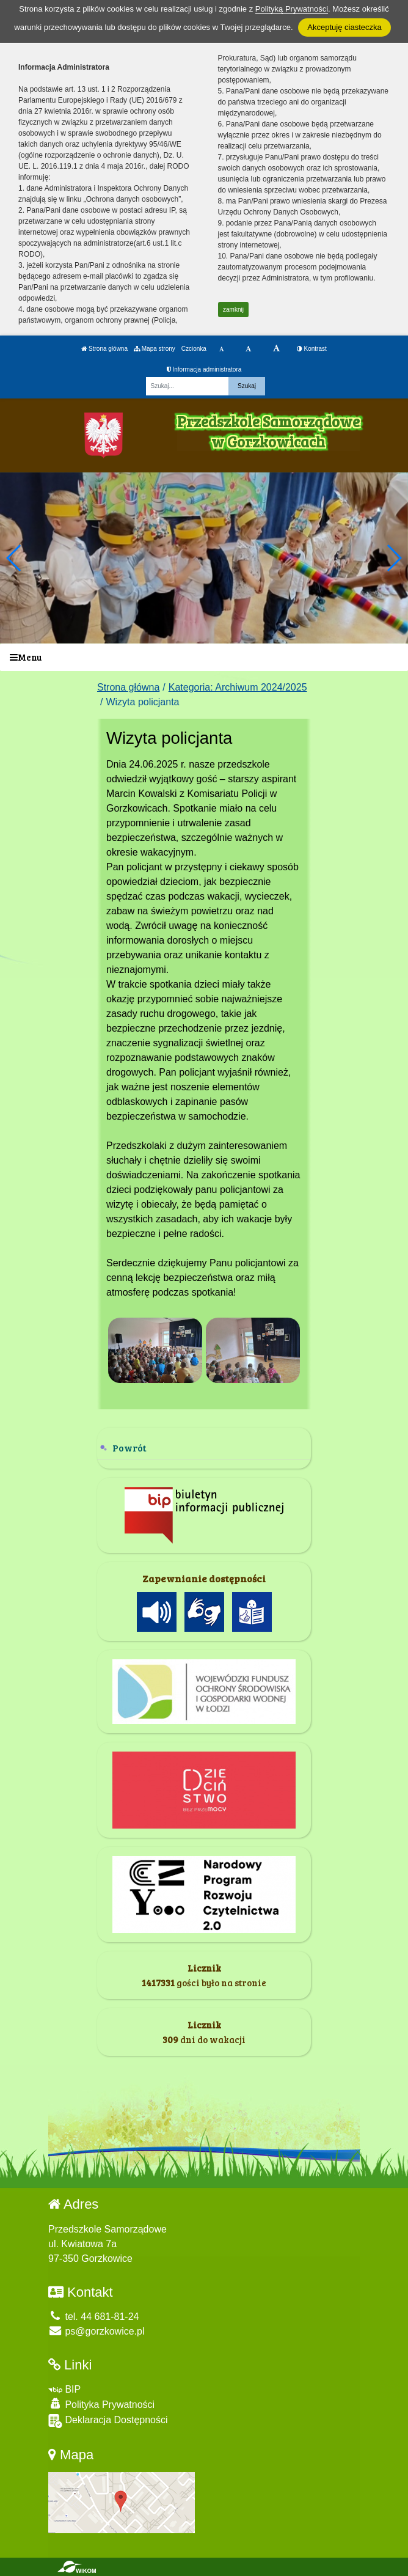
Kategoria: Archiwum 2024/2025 (238, 687)
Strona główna (104, 348)
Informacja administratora (204, 369)
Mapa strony (154, 348)
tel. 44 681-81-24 (93, 2316)
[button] (393, 558)
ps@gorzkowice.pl (96, 2331)
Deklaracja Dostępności (108, 2421)
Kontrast (312, 348)
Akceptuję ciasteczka (344, 27)
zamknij (233, 309)
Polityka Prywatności (101, 2404)
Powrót (129, 1447)
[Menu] (204, 657)
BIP (64, 2389)
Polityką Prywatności (291, 8)
